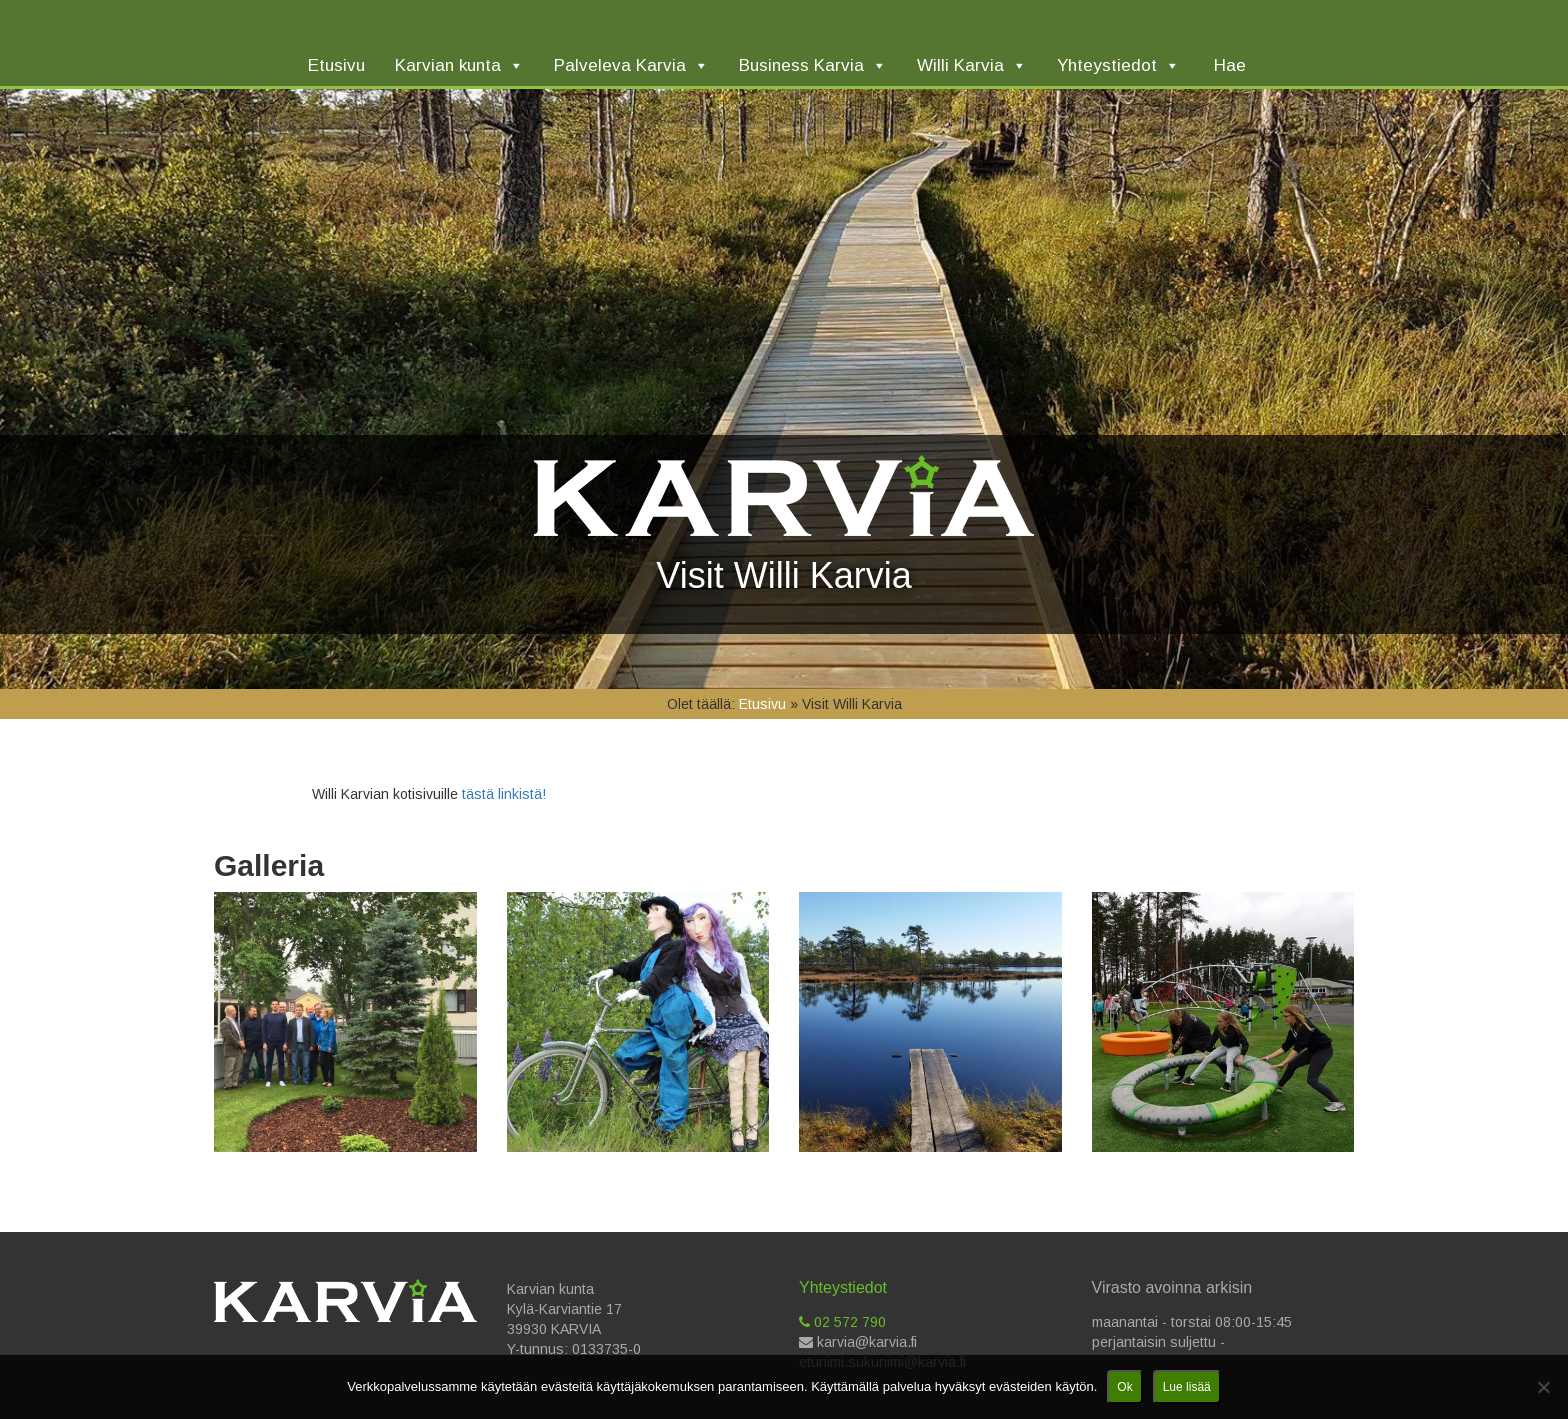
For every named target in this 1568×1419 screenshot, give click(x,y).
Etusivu (762, 704)
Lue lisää (1187, 1387)
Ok (1124, 1387)
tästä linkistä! (502, 794)
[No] (1543, 1387)
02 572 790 (842, 1322)
